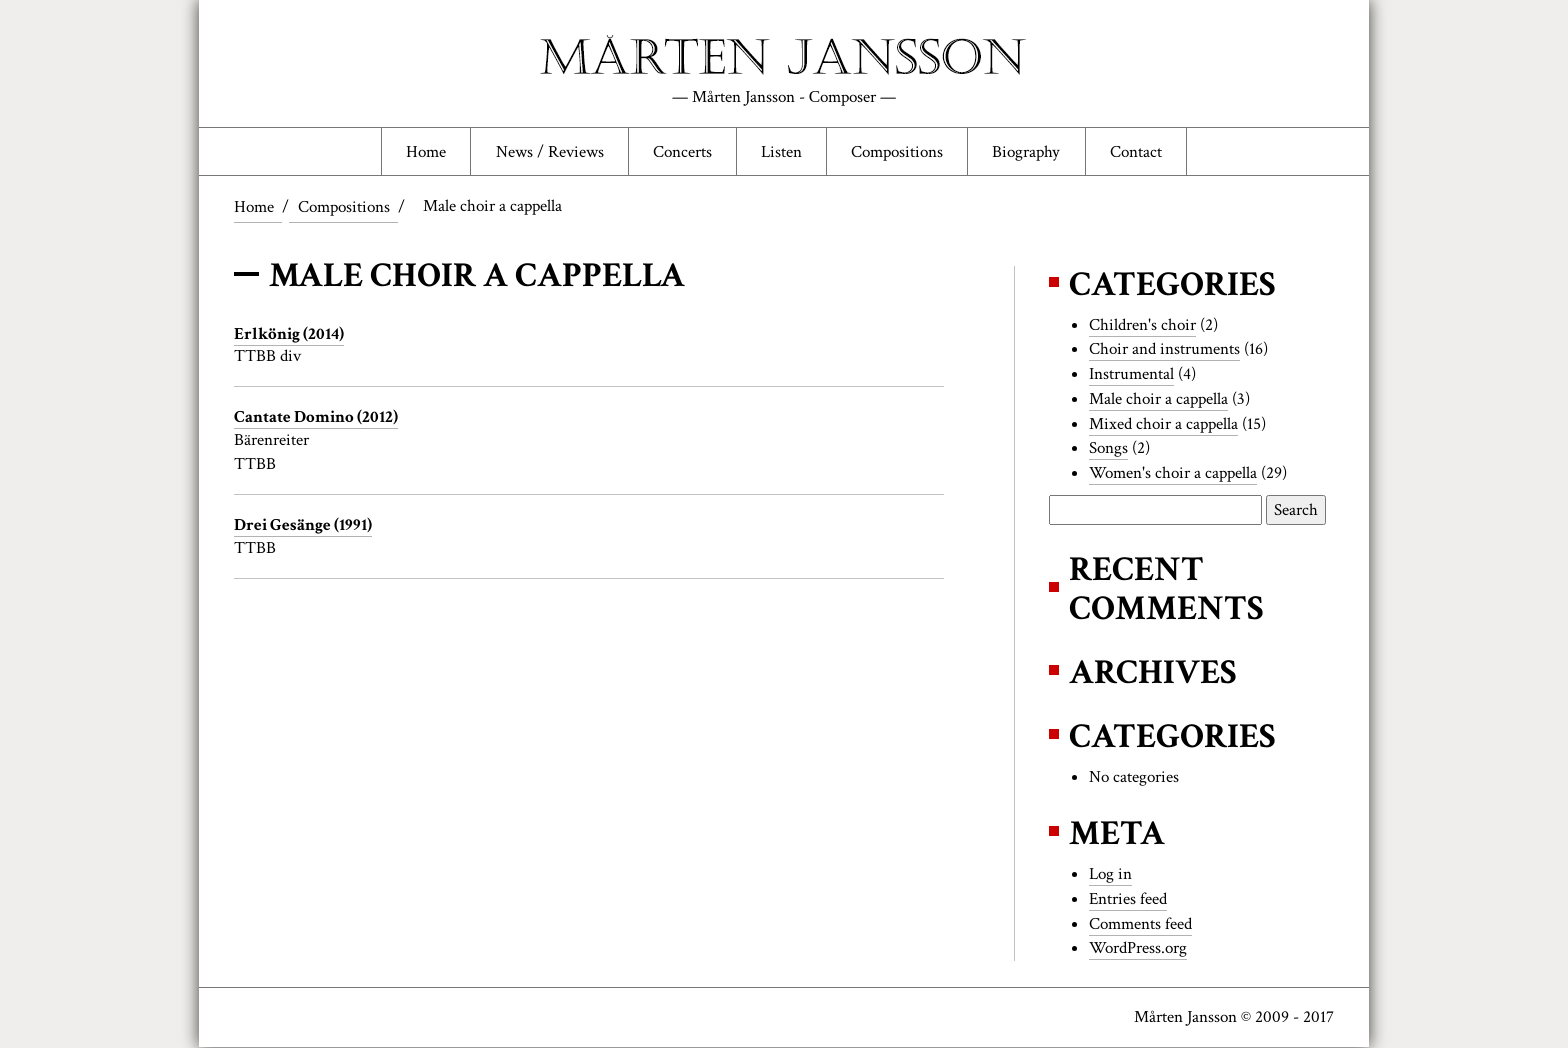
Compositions (898, 152)
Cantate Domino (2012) (316, 418)
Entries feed (1128, 899)
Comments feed (1140, 924)
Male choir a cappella (1158, 400)
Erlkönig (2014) (289, 335)
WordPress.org (1138, 949)
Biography (1027, 152)
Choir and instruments (1164, 350)
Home (425, 152)
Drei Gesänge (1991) (303, 526)
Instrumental (1131, 375)
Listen (781, 152)
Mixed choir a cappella (1163, 424)
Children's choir (1142, 325)
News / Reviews (549, 152)
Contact (1137, 152)
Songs (1108, 449)
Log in (1110, 875)
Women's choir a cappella (1173, 474)
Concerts (681, 152)
